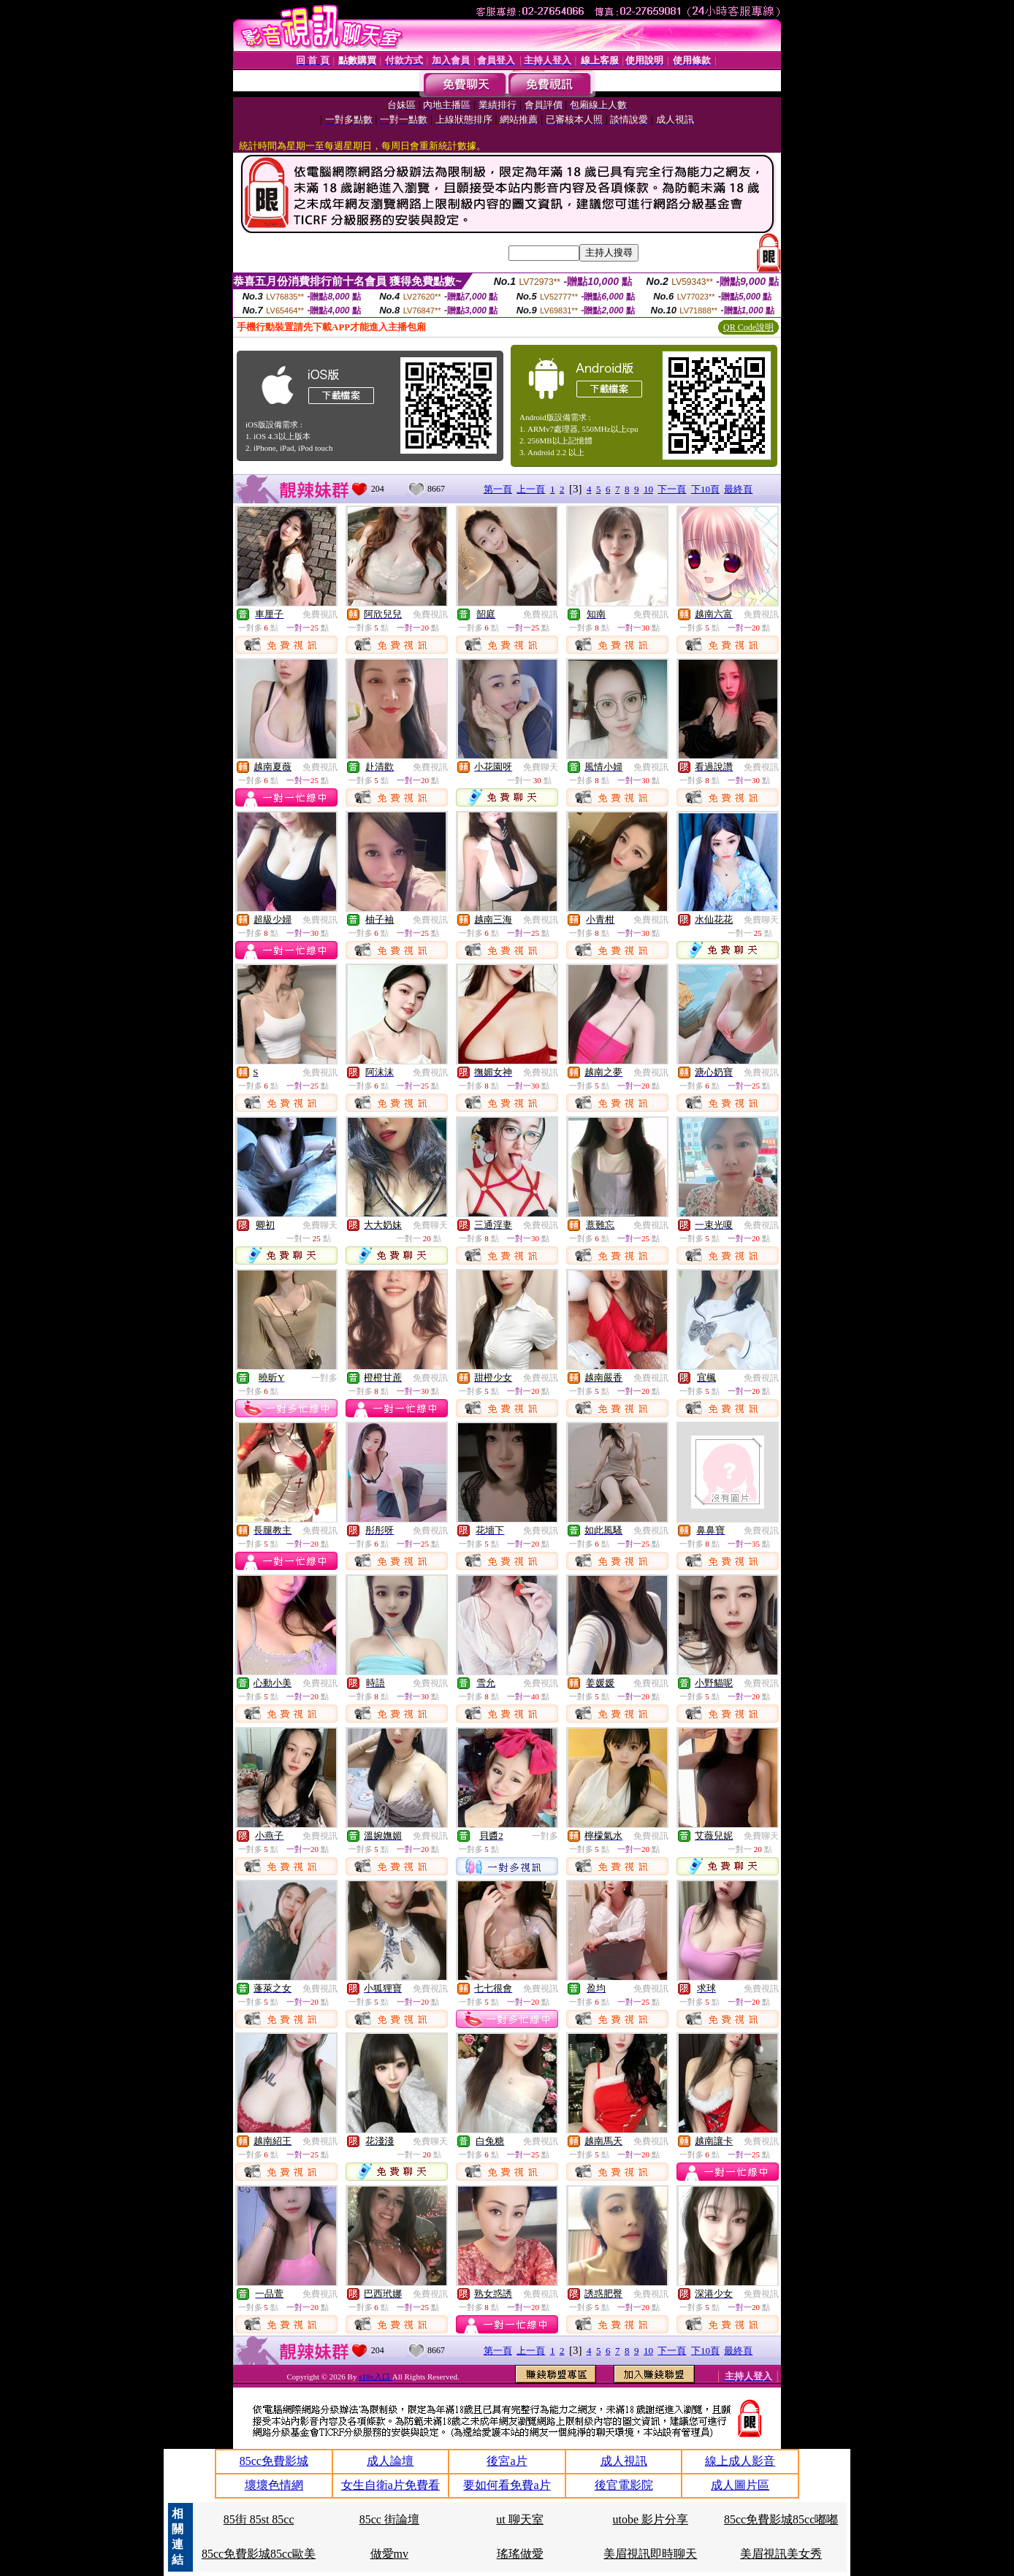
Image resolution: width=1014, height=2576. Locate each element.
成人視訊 (624, 2461)
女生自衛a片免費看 (390, 2485)
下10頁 (705, 489)
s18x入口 (375, 2376)
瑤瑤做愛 (520, 2554)
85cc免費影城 (274, 2461)
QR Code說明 (748, 327)
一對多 (324, 1378)
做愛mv (389, 2554)
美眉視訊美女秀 (781, 2554)
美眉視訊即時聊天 (650, 2554)
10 (648, 489)
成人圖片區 (740, 2485)
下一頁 (671, 489)
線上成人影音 (740, 2461)
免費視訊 (320, 614)
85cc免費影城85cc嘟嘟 (781, 2519)
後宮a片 (507, 2461)
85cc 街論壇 (389, 2519)
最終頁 (738, 489)
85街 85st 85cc (259, 2519)
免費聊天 (540, 767)
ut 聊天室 (519, 2519)
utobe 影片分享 (651, 2519)
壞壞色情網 (274, 2485)
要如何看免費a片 (506, 2485)
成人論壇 (390, 2461)
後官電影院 (624, 2485)
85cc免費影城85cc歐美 (259, 2554)
